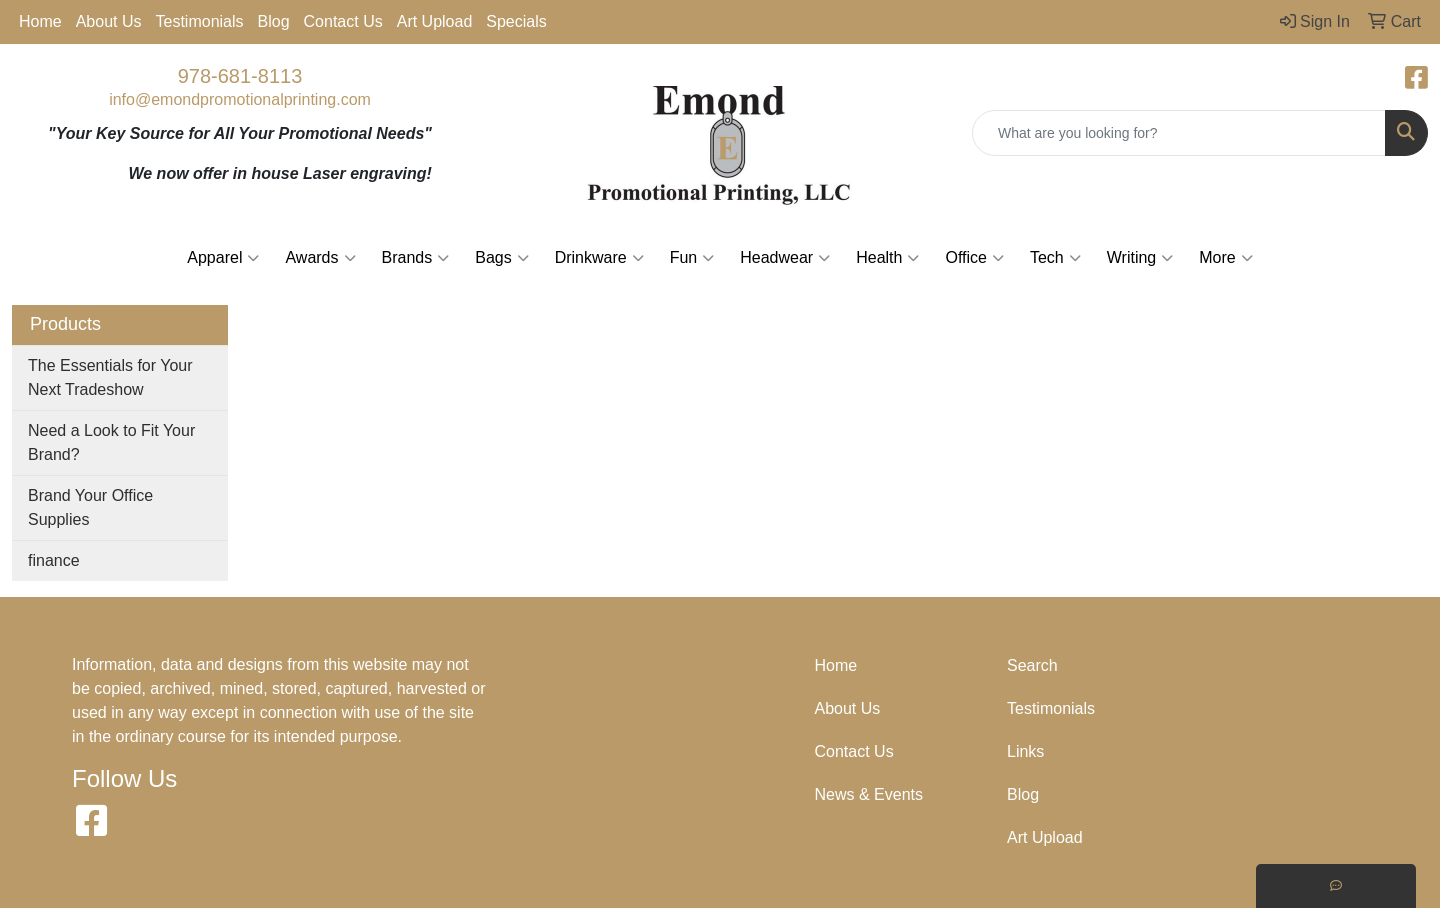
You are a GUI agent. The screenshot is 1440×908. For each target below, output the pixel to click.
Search (1032, 665)
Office (974, 258)
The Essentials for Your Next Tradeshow (110, 377)
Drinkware (599, 258)
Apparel (223, 258)
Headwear (785, 258)
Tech (1055, 258)
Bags (501, 258)
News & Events (869, 794)
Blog (274, 21)
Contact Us (343, 21)
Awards (320, 258)
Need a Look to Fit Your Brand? (111, 442)
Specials (516, 21)
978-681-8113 (240, 76)
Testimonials (200, 21)
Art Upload (435, 21)
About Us (109, 21)
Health (887, 258)
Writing (1140, 258)
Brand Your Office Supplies (90, 507)
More (1225, 258)
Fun (692, 258)
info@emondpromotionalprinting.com (240, 99)
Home (40, 21)
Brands (416, 258)
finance (54, 560)
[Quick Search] (1179, 133)
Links (1025, 751)
